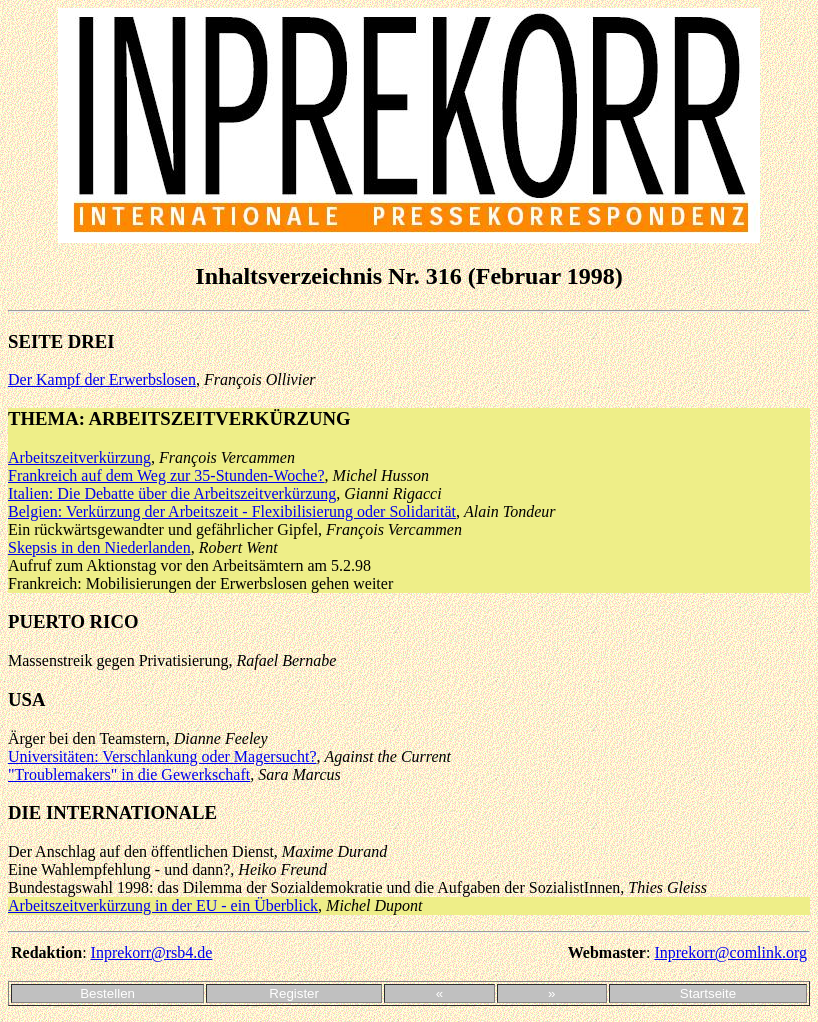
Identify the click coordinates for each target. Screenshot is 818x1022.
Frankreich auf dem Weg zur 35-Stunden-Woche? (166, 475)
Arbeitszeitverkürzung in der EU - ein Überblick (163, 905)
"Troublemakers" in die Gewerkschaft (129, 774)
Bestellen (107, 993)
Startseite (708, 993)
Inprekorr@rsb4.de (152, 952)
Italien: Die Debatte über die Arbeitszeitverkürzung (172, 493)
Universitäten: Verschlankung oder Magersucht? (162, 756)
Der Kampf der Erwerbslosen (102, 379)
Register (294, 993)
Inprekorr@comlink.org (730, 952)
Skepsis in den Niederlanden (99, 547)
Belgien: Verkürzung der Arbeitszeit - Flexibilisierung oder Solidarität (232, 511)
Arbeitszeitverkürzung (79, 457)
